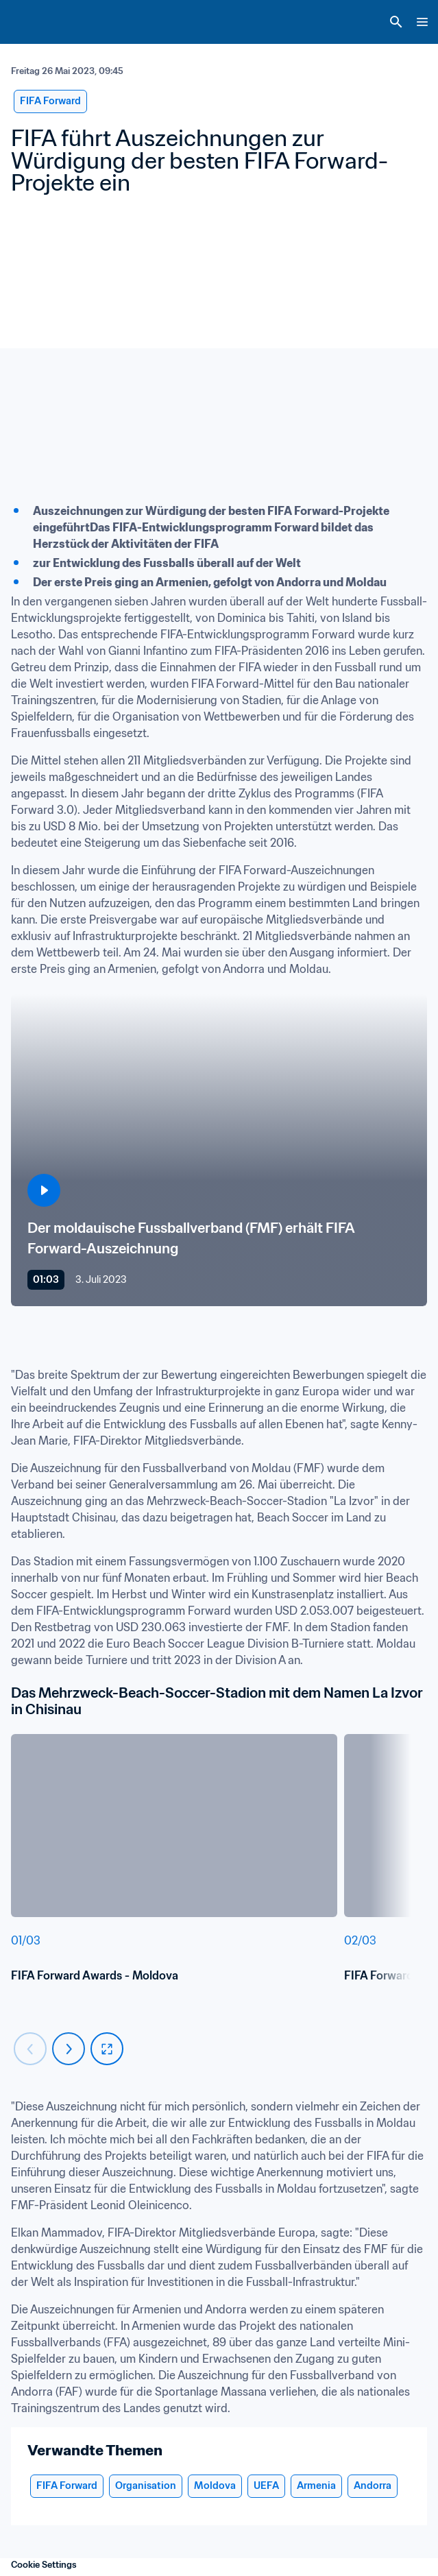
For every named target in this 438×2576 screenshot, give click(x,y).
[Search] (396, 22)
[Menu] (422, 22)
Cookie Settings (44, 2565)
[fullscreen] (106, 2048)
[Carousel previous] (30, 2048)
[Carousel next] (68, 2048)
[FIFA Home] (36, 21)
